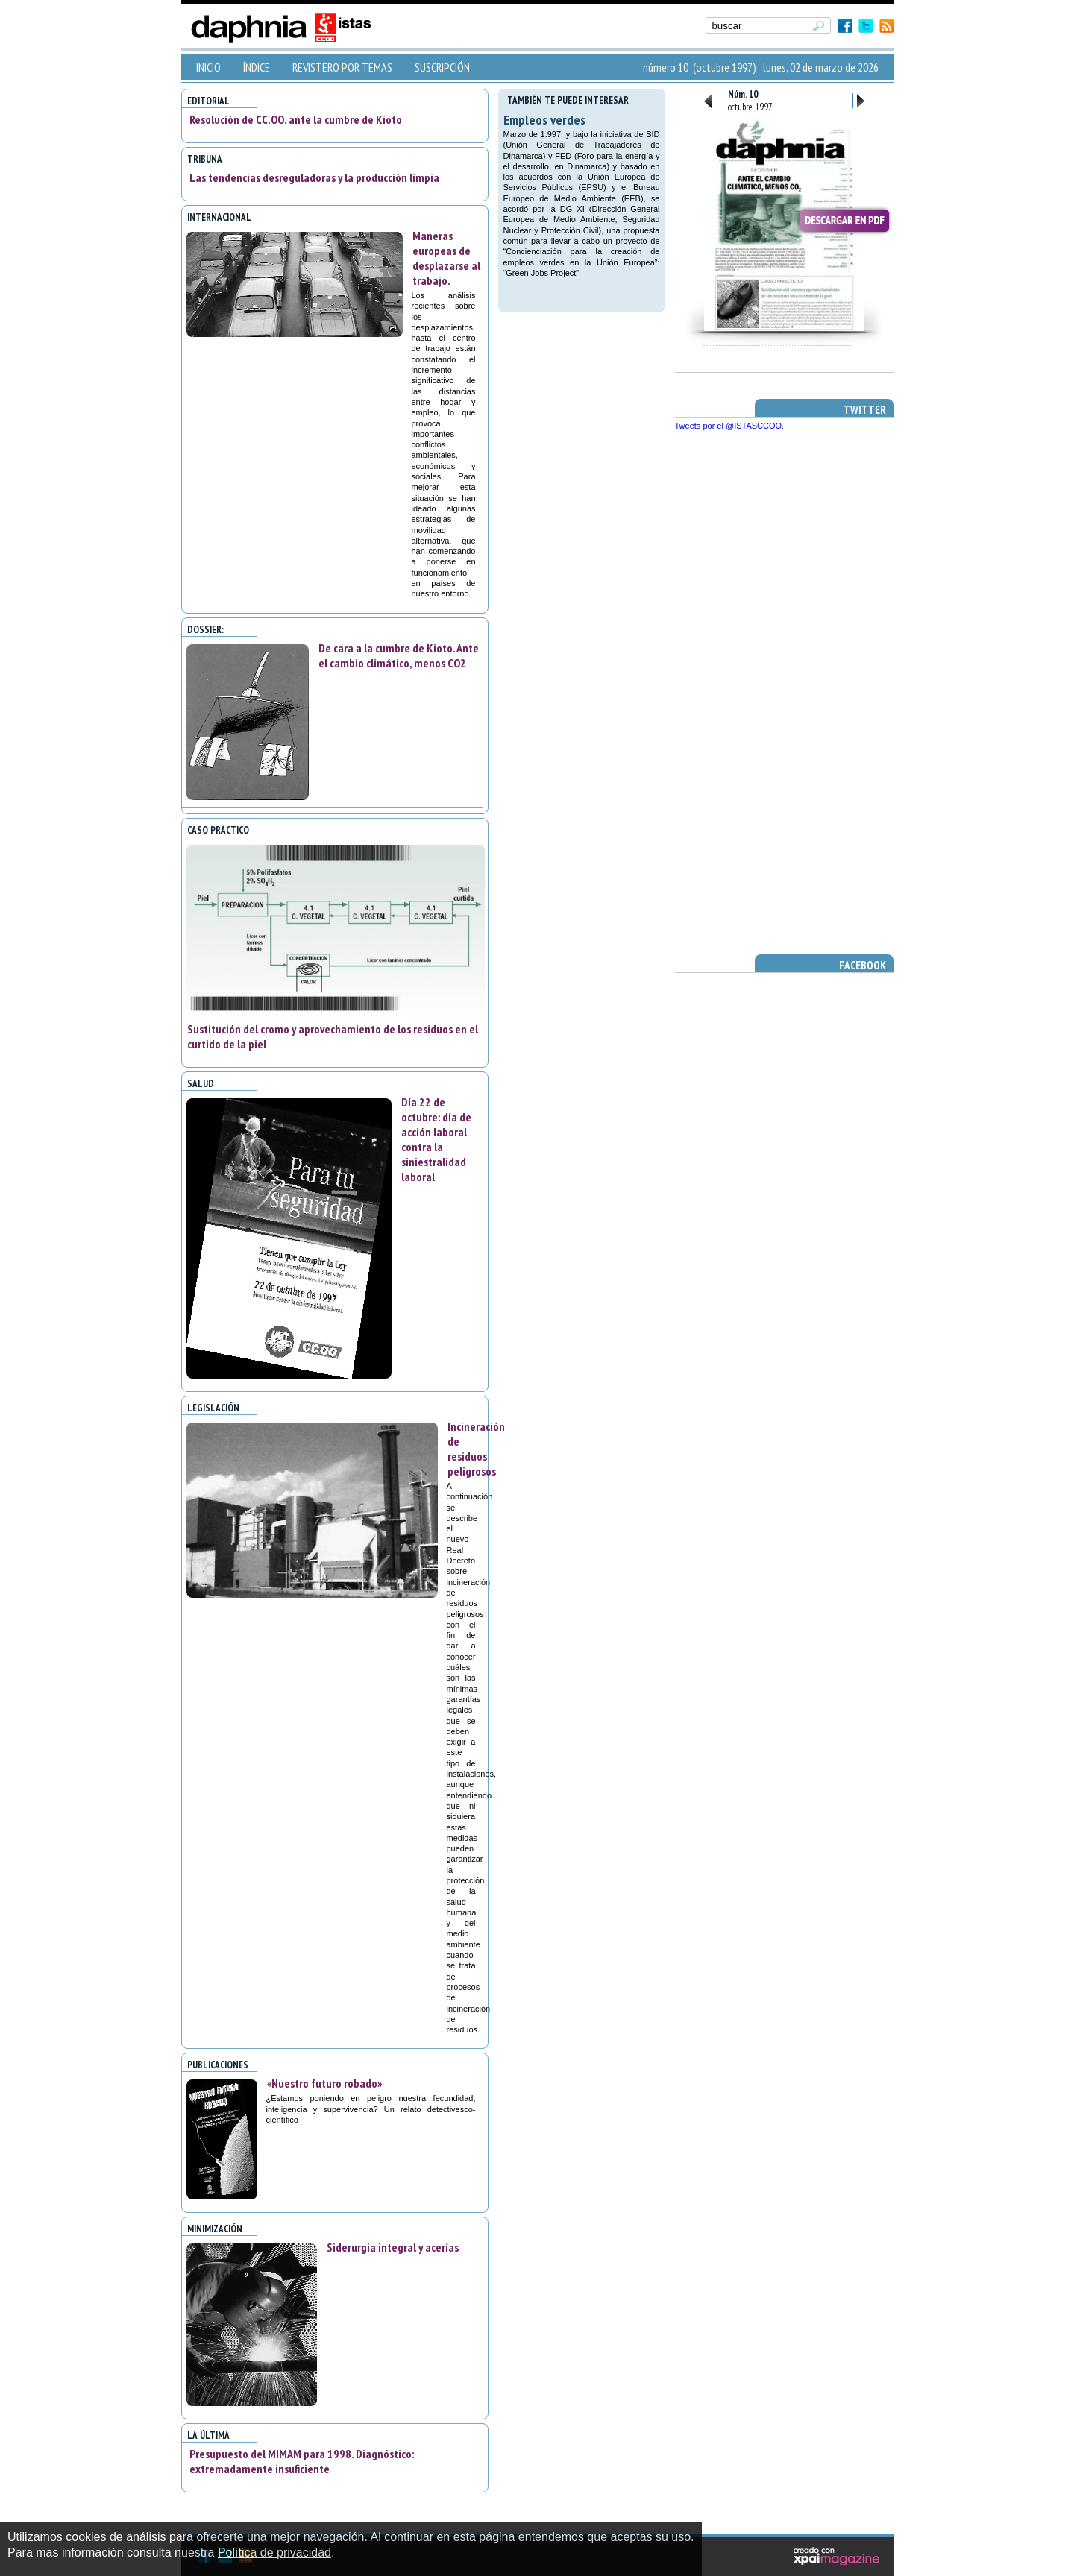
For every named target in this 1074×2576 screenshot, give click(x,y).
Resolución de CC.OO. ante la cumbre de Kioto (295, 119)
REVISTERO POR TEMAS (342, 67)
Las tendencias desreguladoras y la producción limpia (314, 177)
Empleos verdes (544, 119)
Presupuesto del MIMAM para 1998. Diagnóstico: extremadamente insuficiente (301, 2461)
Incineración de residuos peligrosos (476, 1448)
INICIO (208, 67)
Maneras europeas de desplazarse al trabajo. (446, 258)
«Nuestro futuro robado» (324, 2083)
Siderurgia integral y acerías (393, 2247)
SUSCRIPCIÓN (442, 67)
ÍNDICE (256, 67)
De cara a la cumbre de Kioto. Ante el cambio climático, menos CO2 (398, 655)
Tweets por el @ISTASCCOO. (730, 425)
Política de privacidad (274, 2552)
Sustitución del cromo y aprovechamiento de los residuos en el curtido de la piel (332, 1036)
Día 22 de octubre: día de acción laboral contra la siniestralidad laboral (436, 1139)
